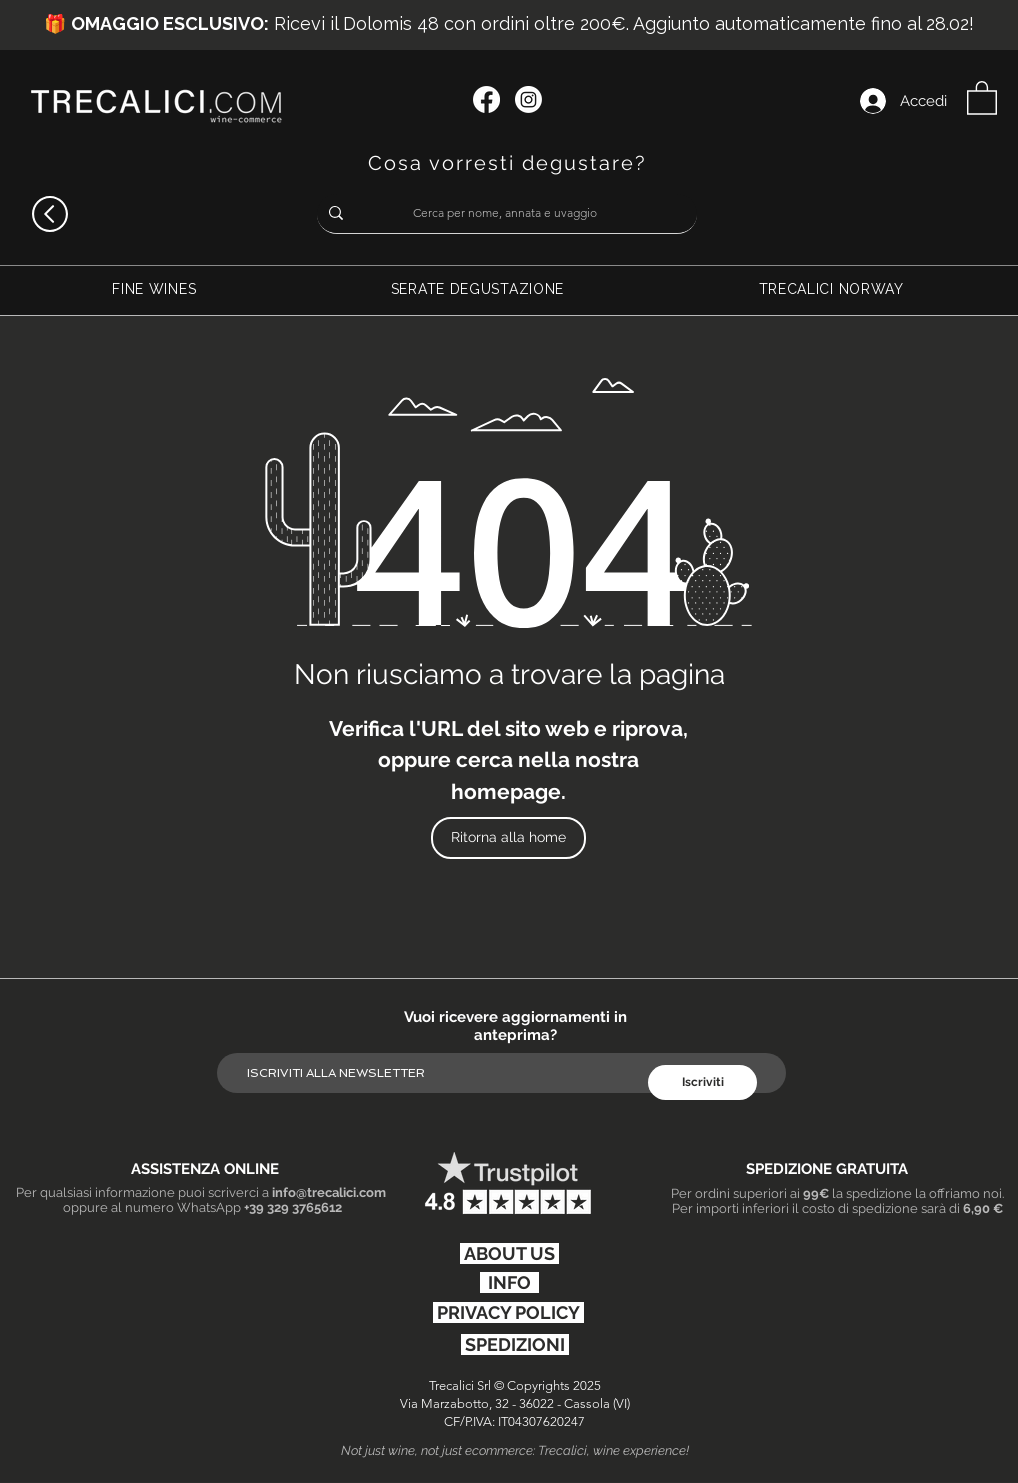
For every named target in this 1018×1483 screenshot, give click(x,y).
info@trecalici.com (329, 1192)
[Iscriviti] (702, 1082)
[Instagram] (528, 99)
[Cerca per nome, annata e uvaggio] (505, 213)
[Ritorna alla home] (508, 838)
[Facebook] (486, 99)
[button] (982, 97)
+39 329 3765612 (293, 1207)
